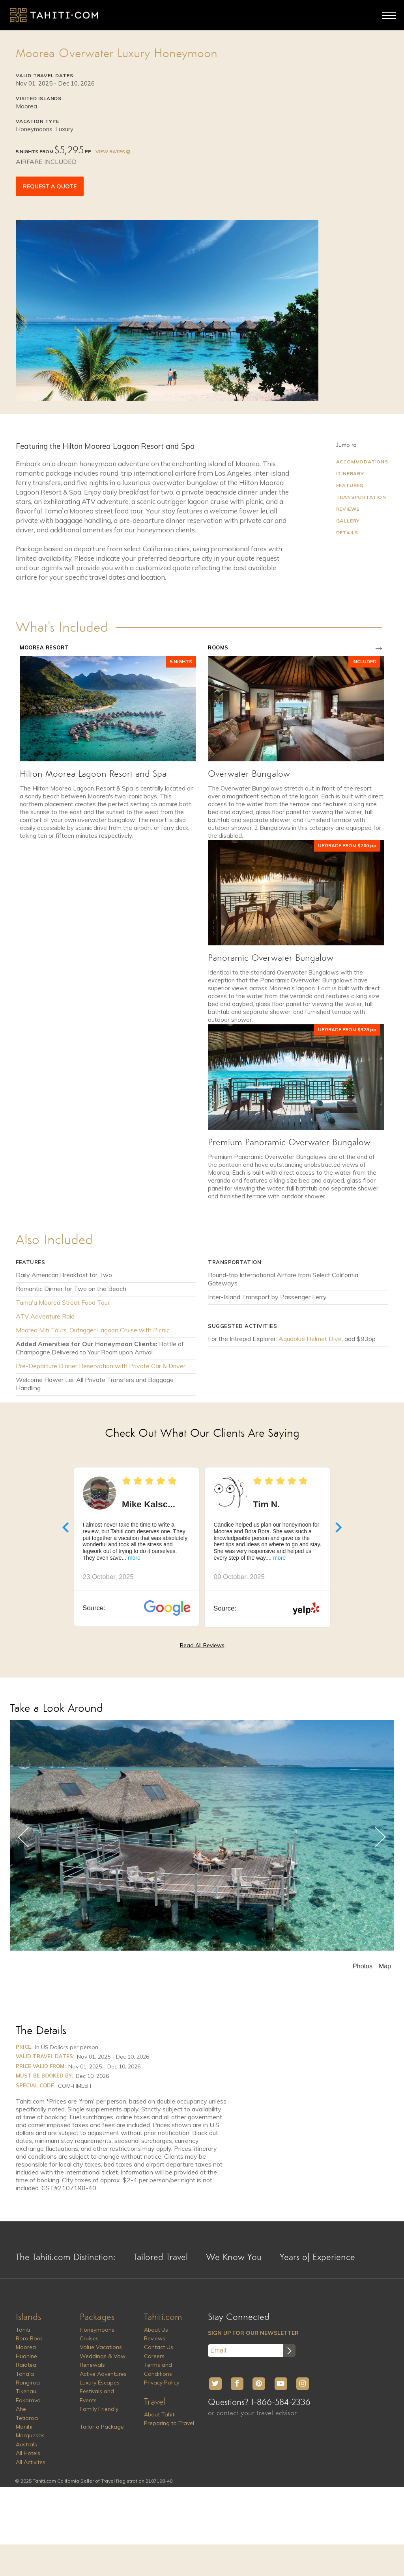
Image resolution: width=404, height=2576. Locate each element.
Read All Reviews (202, 1645)
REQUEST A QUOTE (50, 186)
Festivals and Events (97, 2395)
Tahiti (23, 2329)
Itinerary (350, 473)
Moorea (26, 2347)
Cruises (89, 2338)
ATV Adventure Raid (45, 1316)
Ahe (21, 2408)
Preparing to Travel (169, 2423)
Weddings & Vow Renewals (102, 2360)
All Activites (30, 2462)
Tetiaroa (27, 2418)
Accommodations (362, 462)
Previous (24, 1837)
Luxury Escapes (100, 2382)
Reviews (348, 509)
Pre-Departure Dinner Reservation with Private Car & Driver (100, 1366)
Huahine (26, 2356)
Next (380, 1837)
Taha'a (25, 2373)
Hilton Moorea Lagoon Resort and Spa (93, 774)
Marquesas (30, 2435)
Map (385, 1966)
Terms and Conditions (158, 2369)
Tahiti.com (163, 2317)
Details (347, 533)
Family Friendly (99, 2408)
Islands (28, 2317)
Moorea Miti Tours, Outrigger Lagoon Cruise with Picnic (93, 1330)
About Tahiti (160, 2414)
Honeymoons (97, 2329)
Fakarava (28, 2400)
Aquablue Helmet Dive (310, 1339)
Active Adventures (103, 2373)
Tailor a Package (102, 2426)
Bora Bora (29, 2338)
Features (349, 485)
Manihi (24, 2426)
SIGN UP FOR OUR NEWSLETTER (253, 2332)
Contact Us (158, 2347)
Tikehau (26, 2391)
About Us (156, 2329)
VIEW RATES (112, 151)
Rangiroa (28, 2382)
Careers (154, 2356)
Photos (362, 1966)
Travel (155, 2402)
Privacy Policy (161, 2382)
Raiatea (26, 2364)
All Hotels (28, 2453)
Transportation (361, 497)
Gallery (348, 521)
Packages (97, 2317)
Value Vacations (101, 2347)
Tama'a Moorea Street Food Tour (63, 1302)
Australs (26, 2444)
